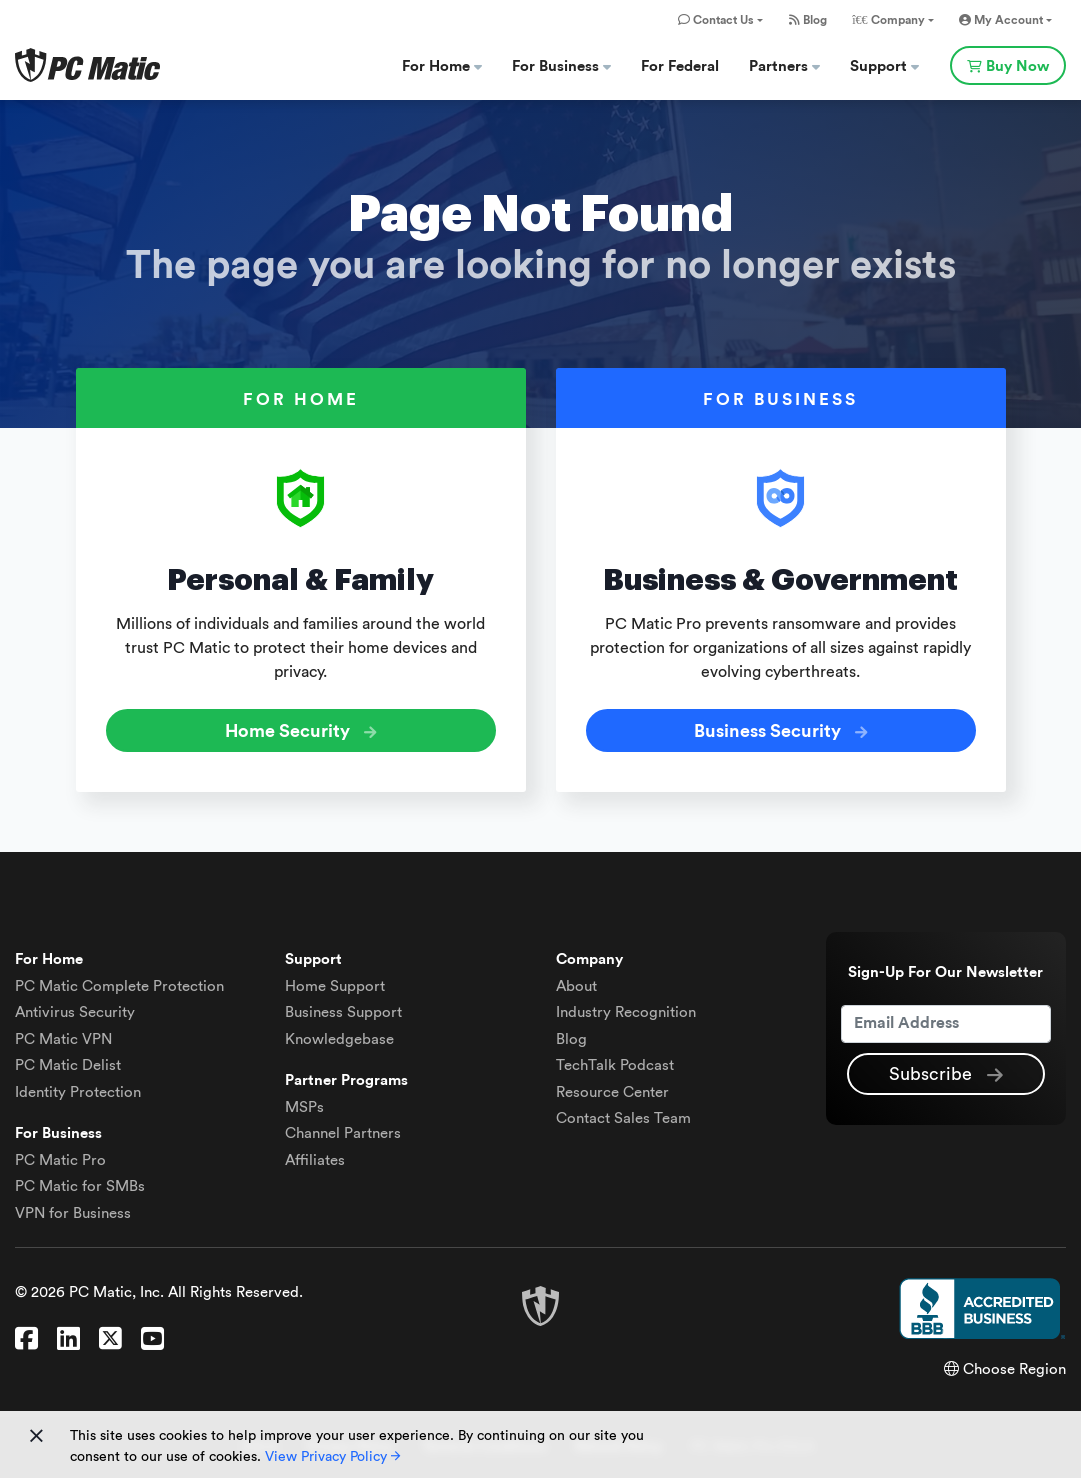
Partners (784, 66)
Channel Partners (343, 1133)
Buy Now (1008, 66)
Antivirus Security (75, 1012)
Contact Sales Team (623, 1118)
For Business (561, 66)
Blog (808, 20)
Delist (68, 1065)
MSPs (304, 1107)
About (576, 986)
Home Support (335, 986)
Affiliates (315, 1160)
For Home (442, 66)
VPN (63, 1039)
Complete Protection (119, 986)
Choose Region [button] (1005, 1369)
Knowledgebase (339, 1039)
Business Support (343, 1012)
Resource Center (612, 1092)
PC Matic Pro (60, 1160)
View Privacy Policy (332, 1457)
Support (884, 66)
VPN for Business (73, 1213)
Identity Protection (78, 1092)
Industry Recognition (626, 1012)
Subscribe (946, 1075)
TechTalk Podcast (615, 1065)
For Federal (680, 66)
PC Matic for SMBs (80, 1186)
